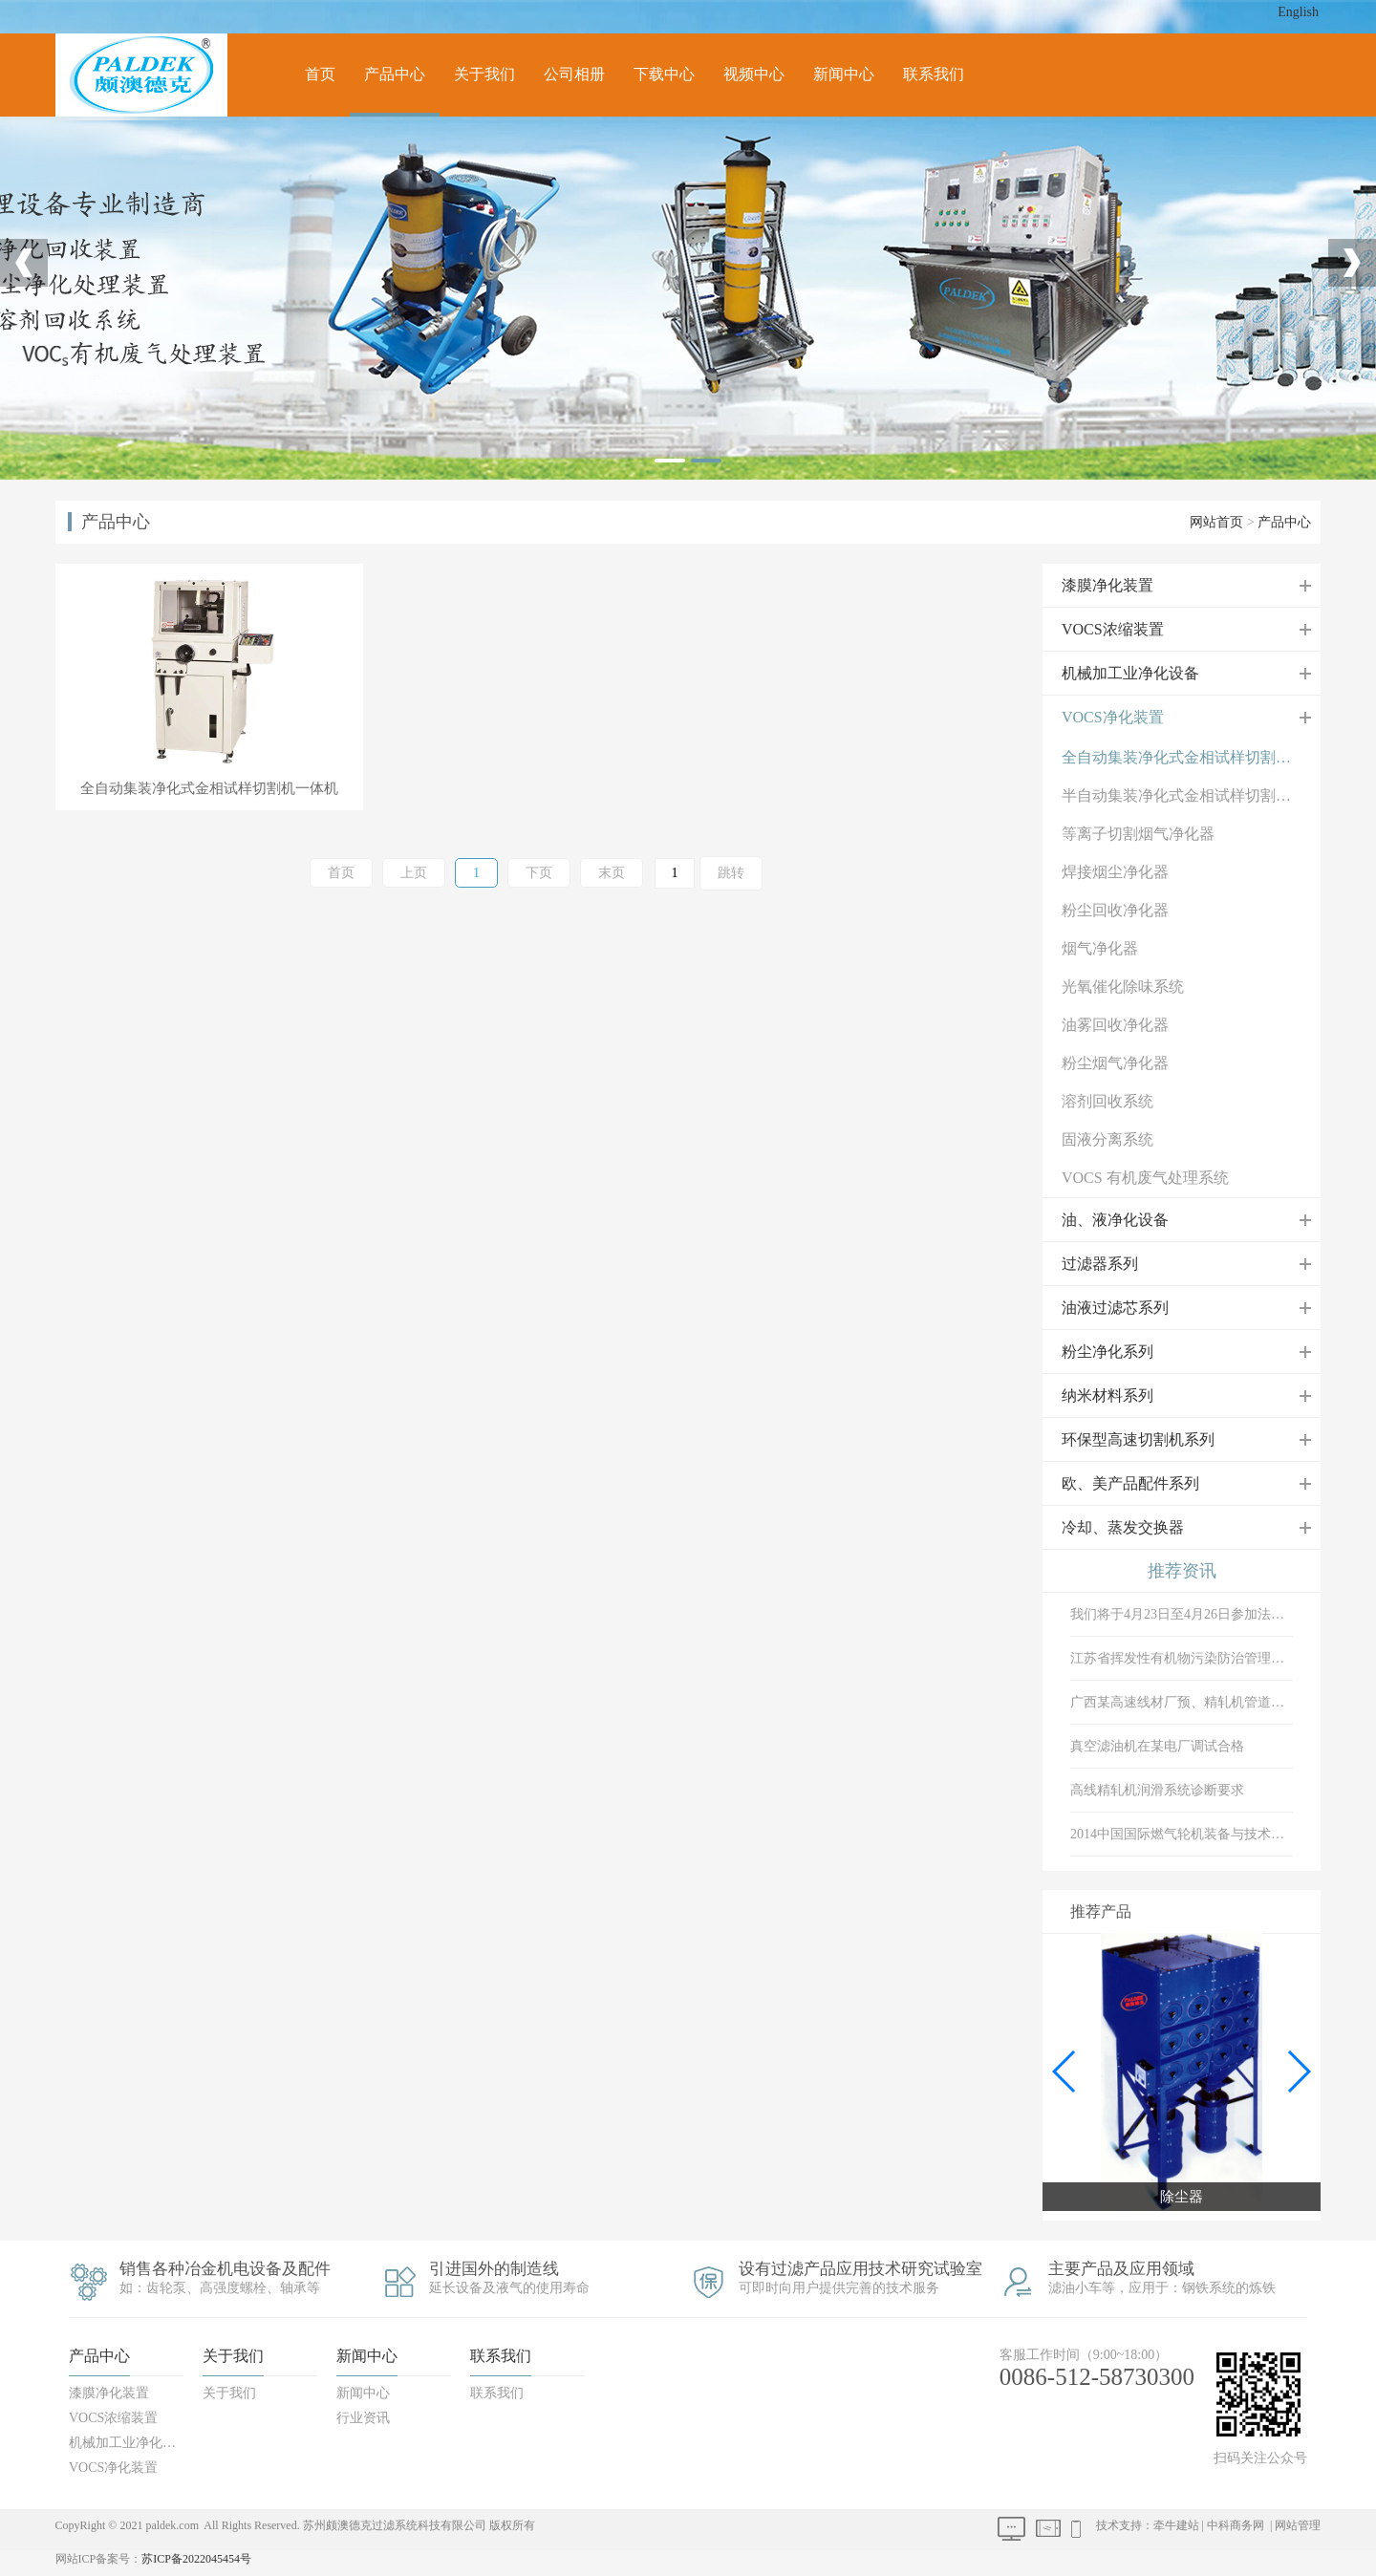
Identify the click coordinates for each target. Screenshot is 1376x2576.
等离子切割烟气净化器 (1138, 834)
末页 (611, 873)
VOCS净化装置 (1113, 717)
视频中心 (754, 74)
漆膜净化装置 (1107, 585)
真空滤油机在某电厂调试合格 (1157, 1746)
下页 (539, 873)
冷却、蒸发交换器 (1123, 1527)
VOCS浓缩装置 (1113, 629)
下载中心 (664, 74)
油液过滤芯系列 (1115, 1307)
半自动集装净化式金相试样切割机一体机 (1191, 795)
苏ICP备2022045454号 (196, 2558)
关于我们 (484, 74)
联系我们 (933, 74)
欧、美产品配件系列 (1130, 1483)
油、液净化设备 (1115, 1220)
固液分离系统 (1107, 1139)
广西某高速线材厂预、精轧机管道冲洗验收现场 (1181, 1702)
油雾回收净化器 (1115, 1025)
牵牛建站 (1176, 2525)
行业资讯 (363, 2418)
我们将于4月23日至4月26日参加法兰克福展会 (1181, 1614)
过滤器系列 (1100, 1264)
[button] (1298, 2071)
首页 (320, 74)
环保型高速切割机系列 (1138, 1439)
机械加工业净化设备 (1130, 673)
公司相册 (574, 74)
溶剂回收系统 (1107, 1101)
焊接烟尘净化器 (1115, 872)
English (1298, 12)
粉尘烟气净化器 (1115, 1063)
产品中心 (394, 74)
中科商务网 (1235, 2525)
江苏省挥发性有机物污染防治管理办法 (1181, 1658)
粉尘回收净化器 (1115, 910)
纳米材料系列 (1107, 1395)
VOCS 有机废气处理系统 (1145, 1178)
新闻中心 (843, 74)
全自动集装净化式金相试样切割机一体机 (1191, 757)
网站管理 (1298, 2525)
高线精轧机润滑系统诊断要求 (1157, 1790)
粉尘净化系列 (1107, 1351)
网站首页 (1216, 522)
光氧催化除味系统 (1123, 986)
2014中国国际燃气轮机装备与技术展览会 (1181, 1834)
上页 (413, 873)
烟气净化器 (1100, 948)
